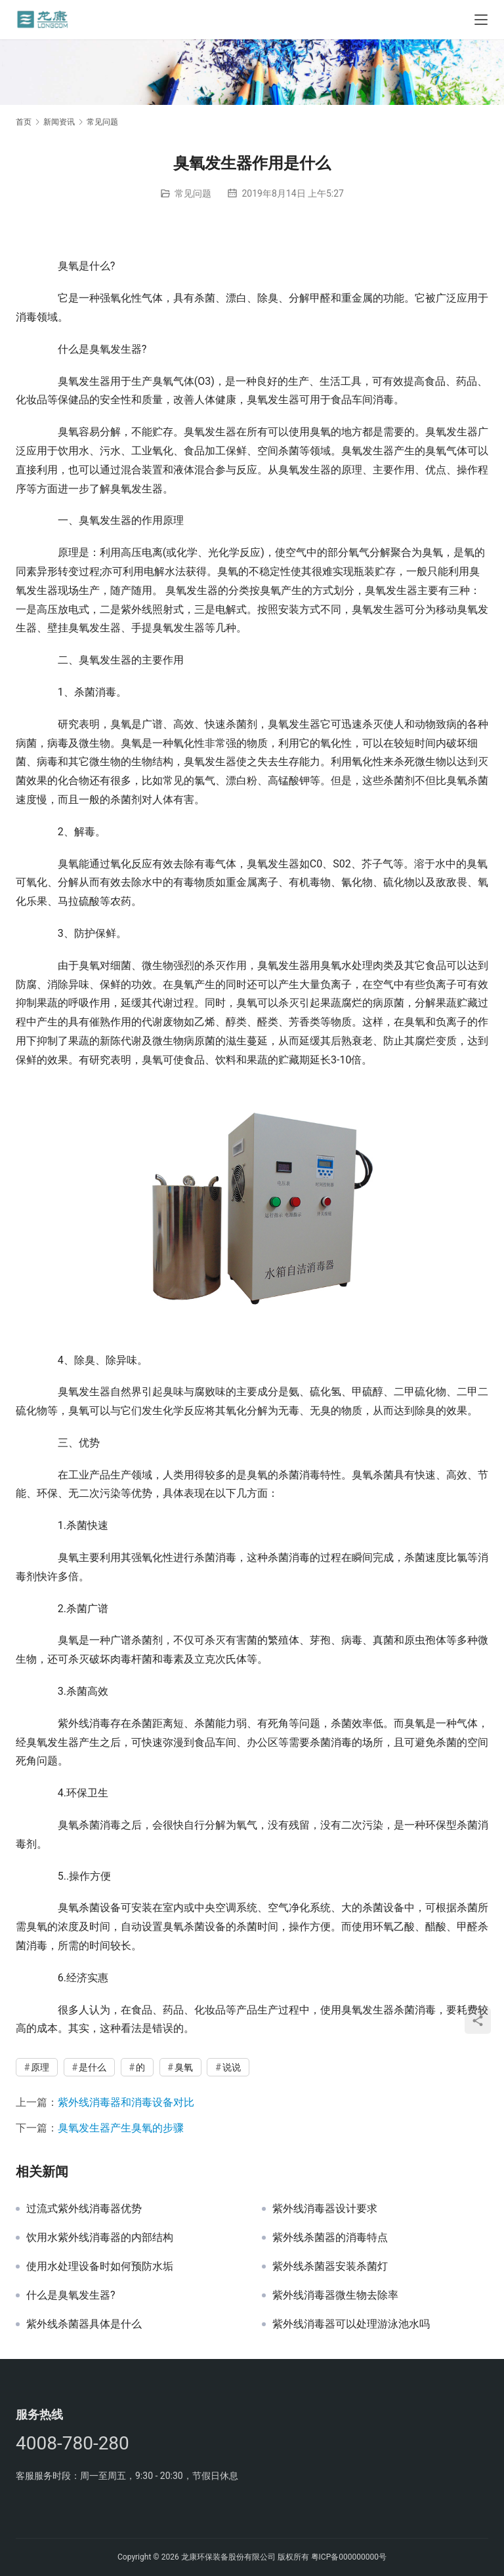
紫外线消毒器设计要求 (324, 2209)
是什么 (92, 2067)
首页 (24, 122)
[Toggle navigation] (481, 19)
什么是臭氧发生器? (71, 2295)
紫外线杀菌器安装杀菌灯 (330, 2266)
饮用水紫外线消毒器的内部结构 (99, 2238)
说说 (231, 2067)
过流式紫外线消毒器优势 (84, 2209)
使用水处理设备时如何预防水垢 (99, 2266)
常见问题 (193, 193)
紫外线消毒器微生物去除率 (335, 2295)
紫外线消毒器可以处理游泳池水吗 (351, 2324)
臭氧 (184, 2067)
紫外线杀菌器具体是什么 (84, 2324)
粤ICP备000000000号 (349, 2557)
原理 (40, 2067)
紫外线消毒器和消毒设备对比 (126, 2102)
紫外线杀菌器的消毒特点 (330, 2238)
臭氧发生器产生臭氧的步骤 (121, 2128)
